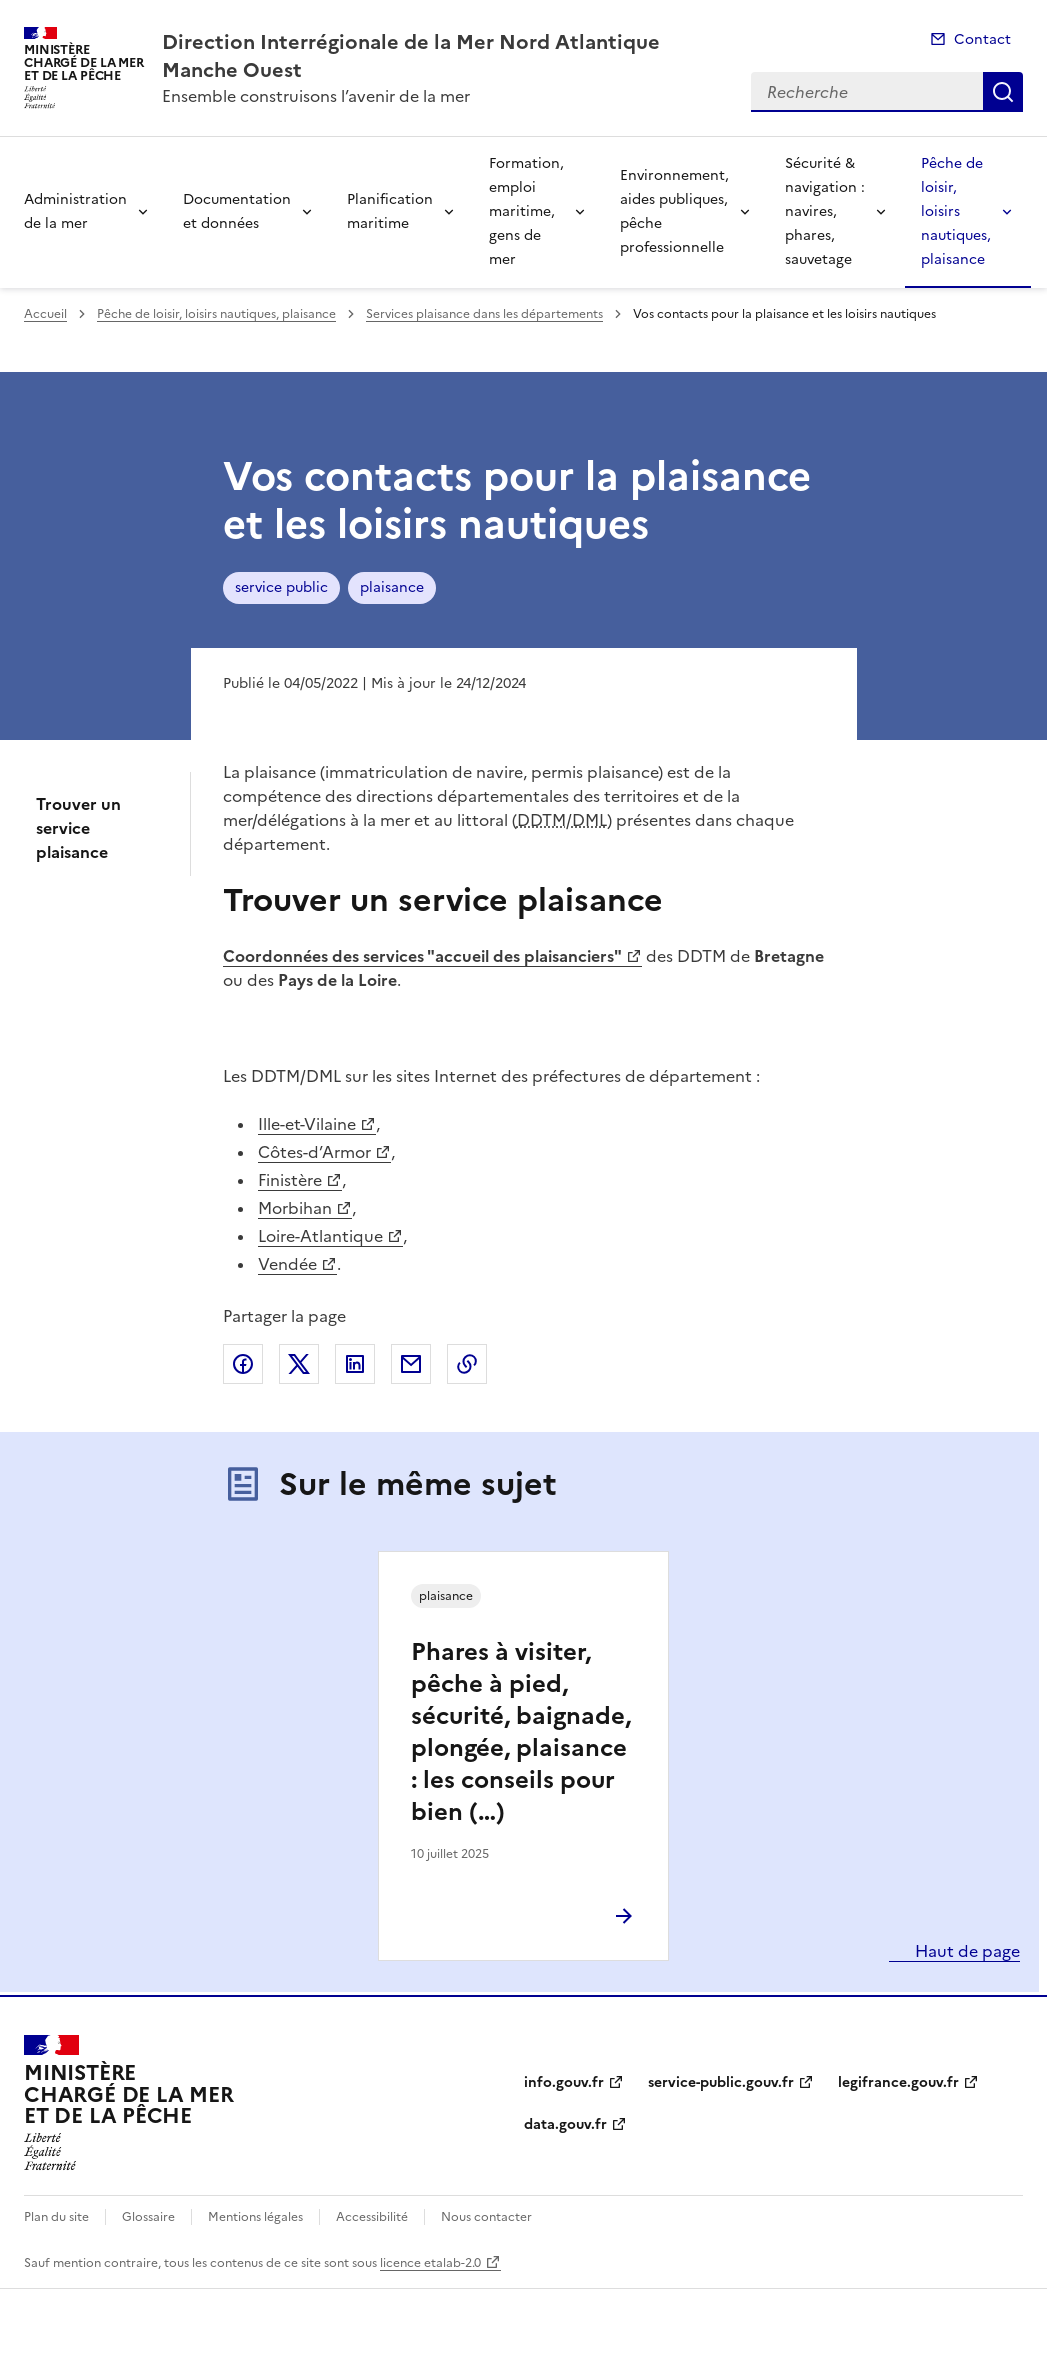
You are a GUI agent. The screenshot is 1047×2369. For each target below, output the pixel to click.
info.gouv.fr (564, 2082)
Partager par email (411, 1364)
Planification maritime (390, 211)
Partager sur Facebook (243, 1364)
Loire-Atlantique (320, 1236)
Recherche (1003, 92)
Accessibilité (372, 2217)
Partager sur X (299, 1364)
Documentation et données (237, 211)
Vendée (287, 1264)
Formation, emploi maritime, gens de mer (526, 211)
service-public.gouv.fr (721, 2082)
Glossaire (148, 2217)
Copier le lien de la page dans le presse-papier (467, 1364)
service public (281, 587)
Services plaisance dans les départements (484, 314)
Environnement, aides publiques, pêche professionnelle (674, 211)
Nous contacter (486, 2217)
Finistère (290, 1180)
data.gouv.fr (565, 2124)
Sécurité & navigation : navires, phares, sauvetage (825, 211)
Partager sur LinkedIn (355, 1364)
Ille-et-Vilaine (307, 1124)
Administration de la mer (75, 211)
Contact (982, 39)
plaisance (392, 587)
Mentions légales (255, 2217)
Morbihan (295, 1208)
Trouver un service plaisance (78, 828)
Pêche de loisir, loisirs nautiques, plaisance (956, 211)
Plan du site (56, 2217)
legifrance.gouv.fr (898, 2082)
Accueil (45, 314)
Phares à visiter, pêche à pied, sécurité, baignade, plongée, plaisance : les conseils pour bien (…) (521, 1732)
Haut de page (965, 1951)
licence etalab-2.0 (430, 2263)
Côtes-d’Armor (313, 1152)
